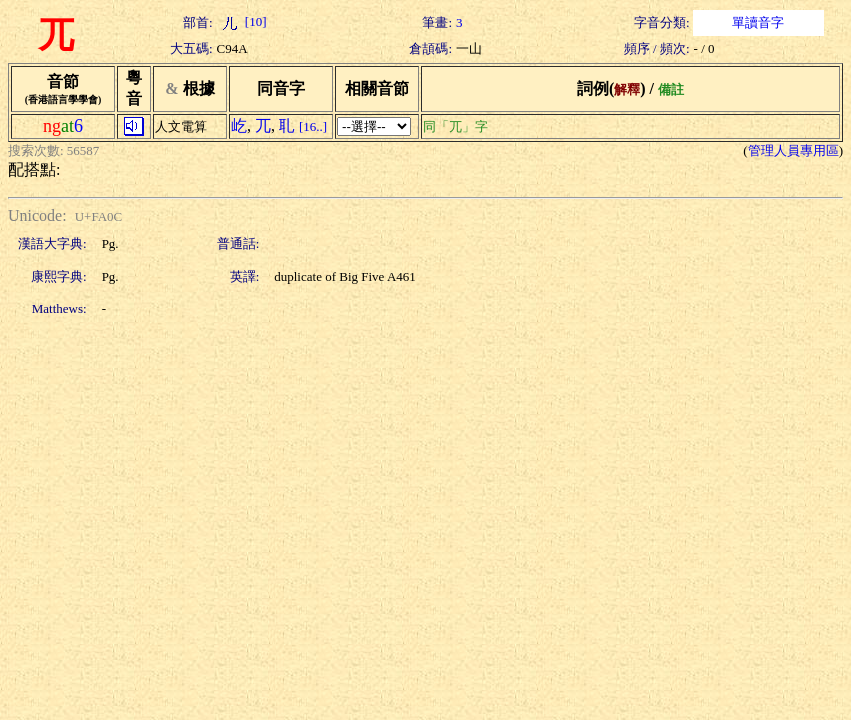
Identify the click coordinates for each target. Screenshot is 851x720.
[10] (242, 21)
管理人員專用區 (793, 150)
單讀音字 (758, 22)
